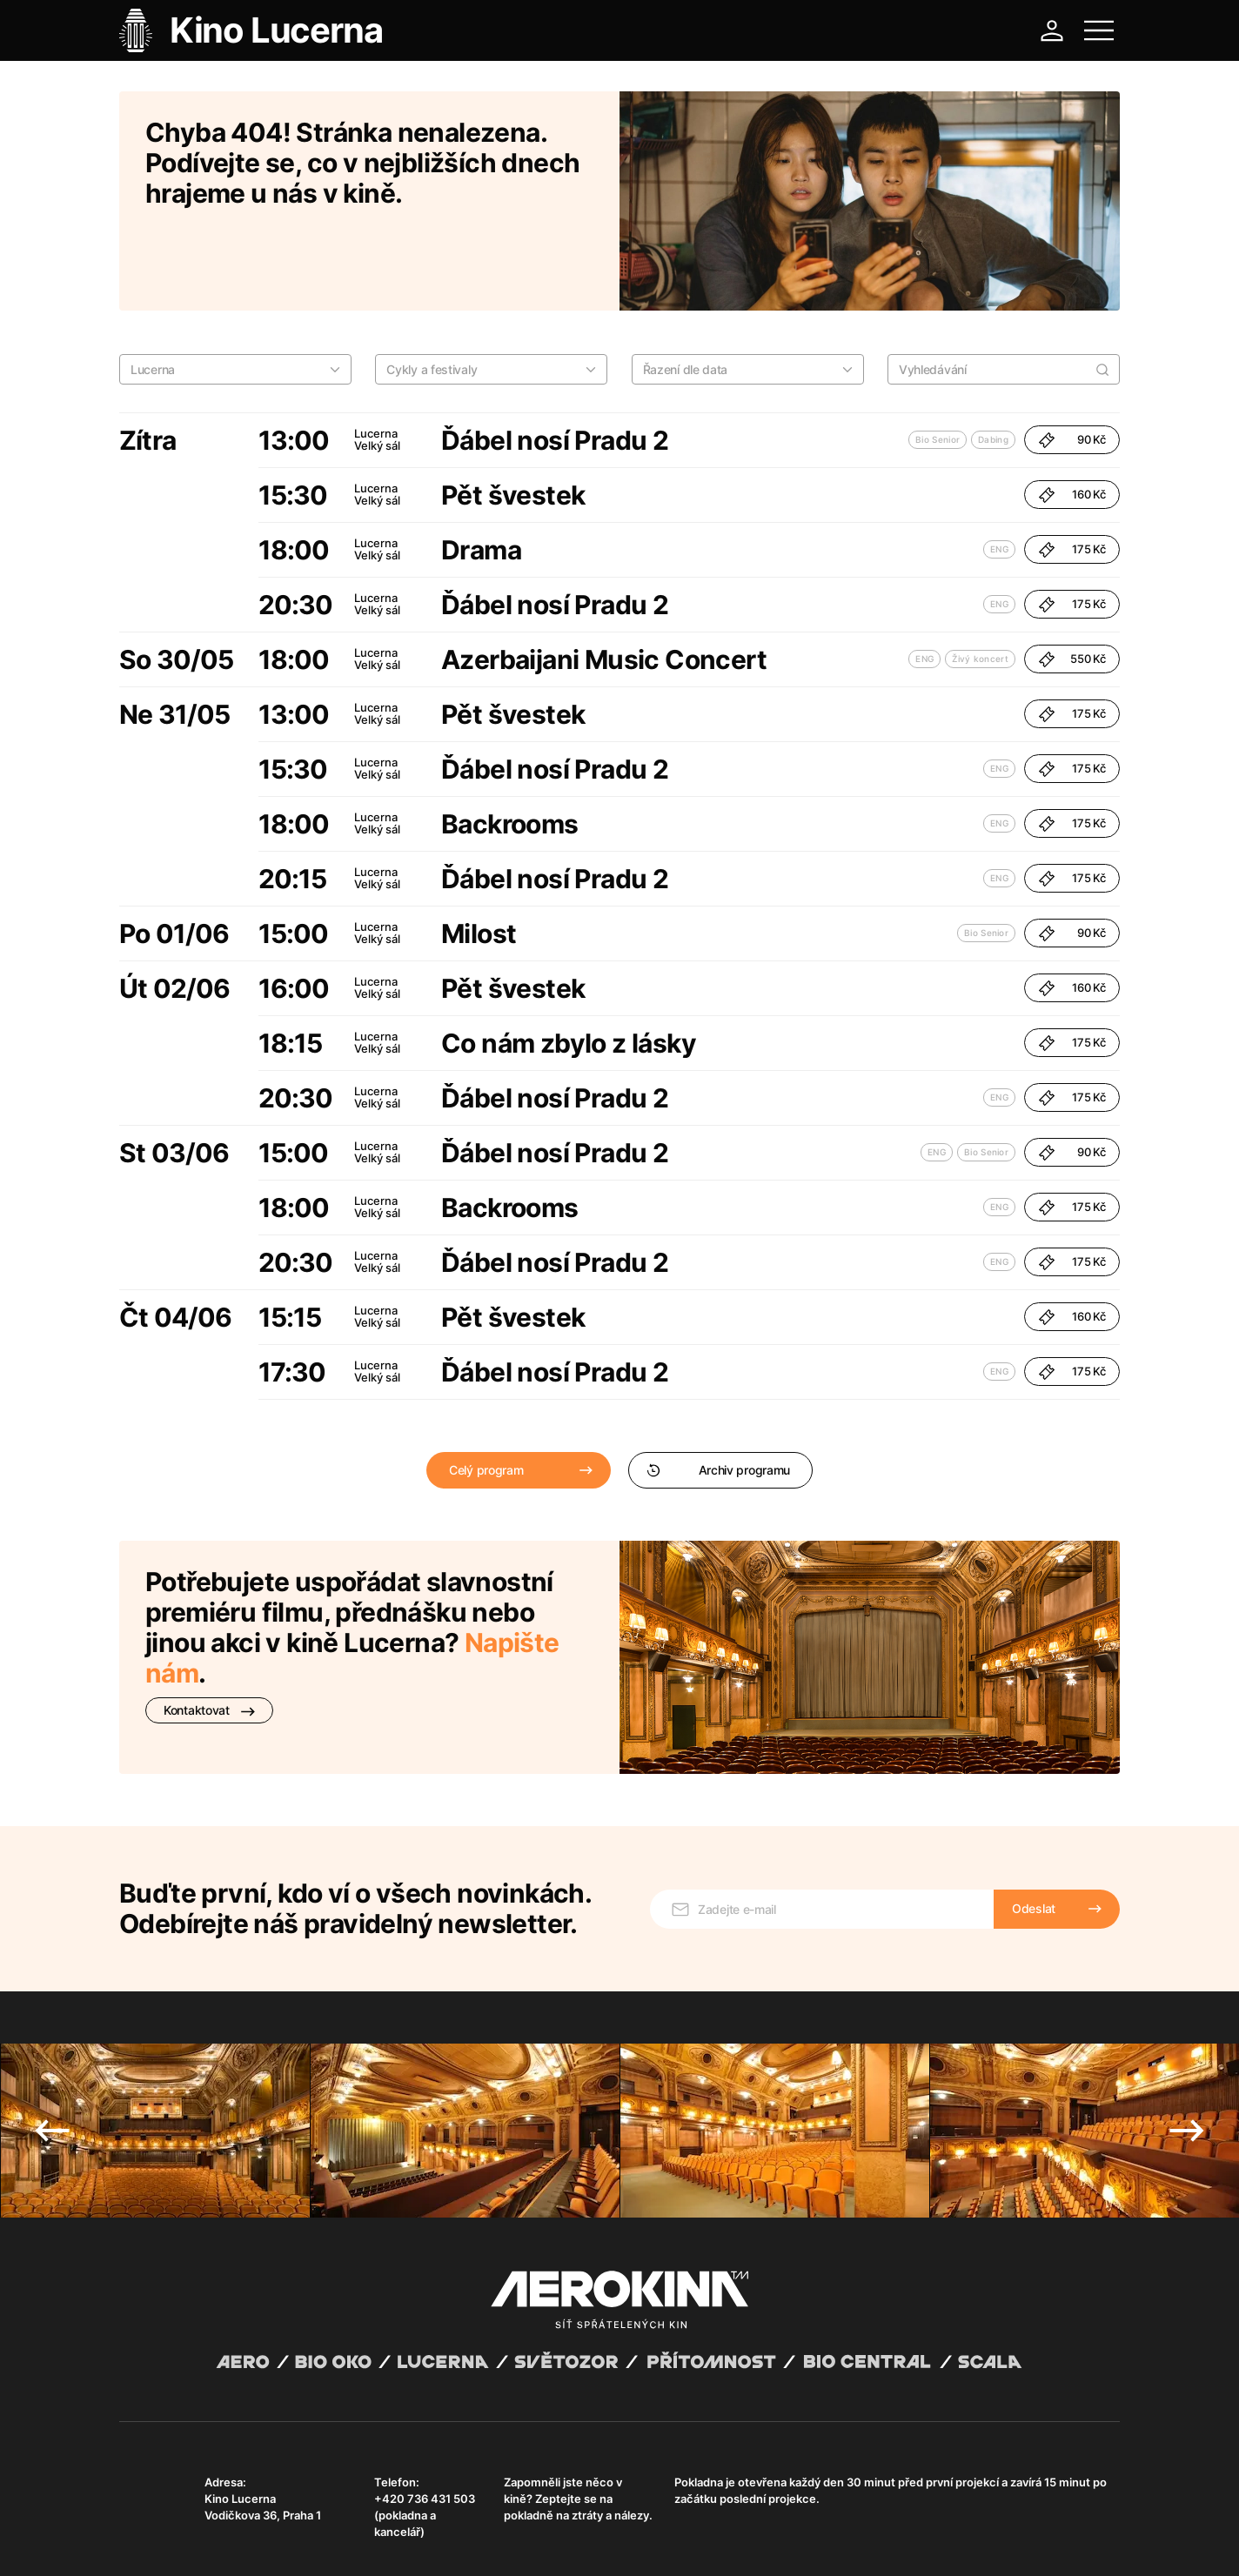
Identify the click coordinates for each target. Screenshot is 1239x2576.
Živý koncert (980, 583)
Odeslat (1033, 1808)
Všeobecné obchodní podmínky (197, 2541)
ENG (999, 473)
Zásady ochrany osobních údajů (362, 2541)
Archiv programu (718, 1394)
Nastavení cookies (562, 2541)
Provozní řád (480, 2541)
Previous (52, 2030)
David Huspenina (286, 2526)
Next (1186, 2030)
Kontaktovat (209, 1634)
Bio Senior (937, 363)
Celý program (486, 1394)
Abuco (183, 2526)
